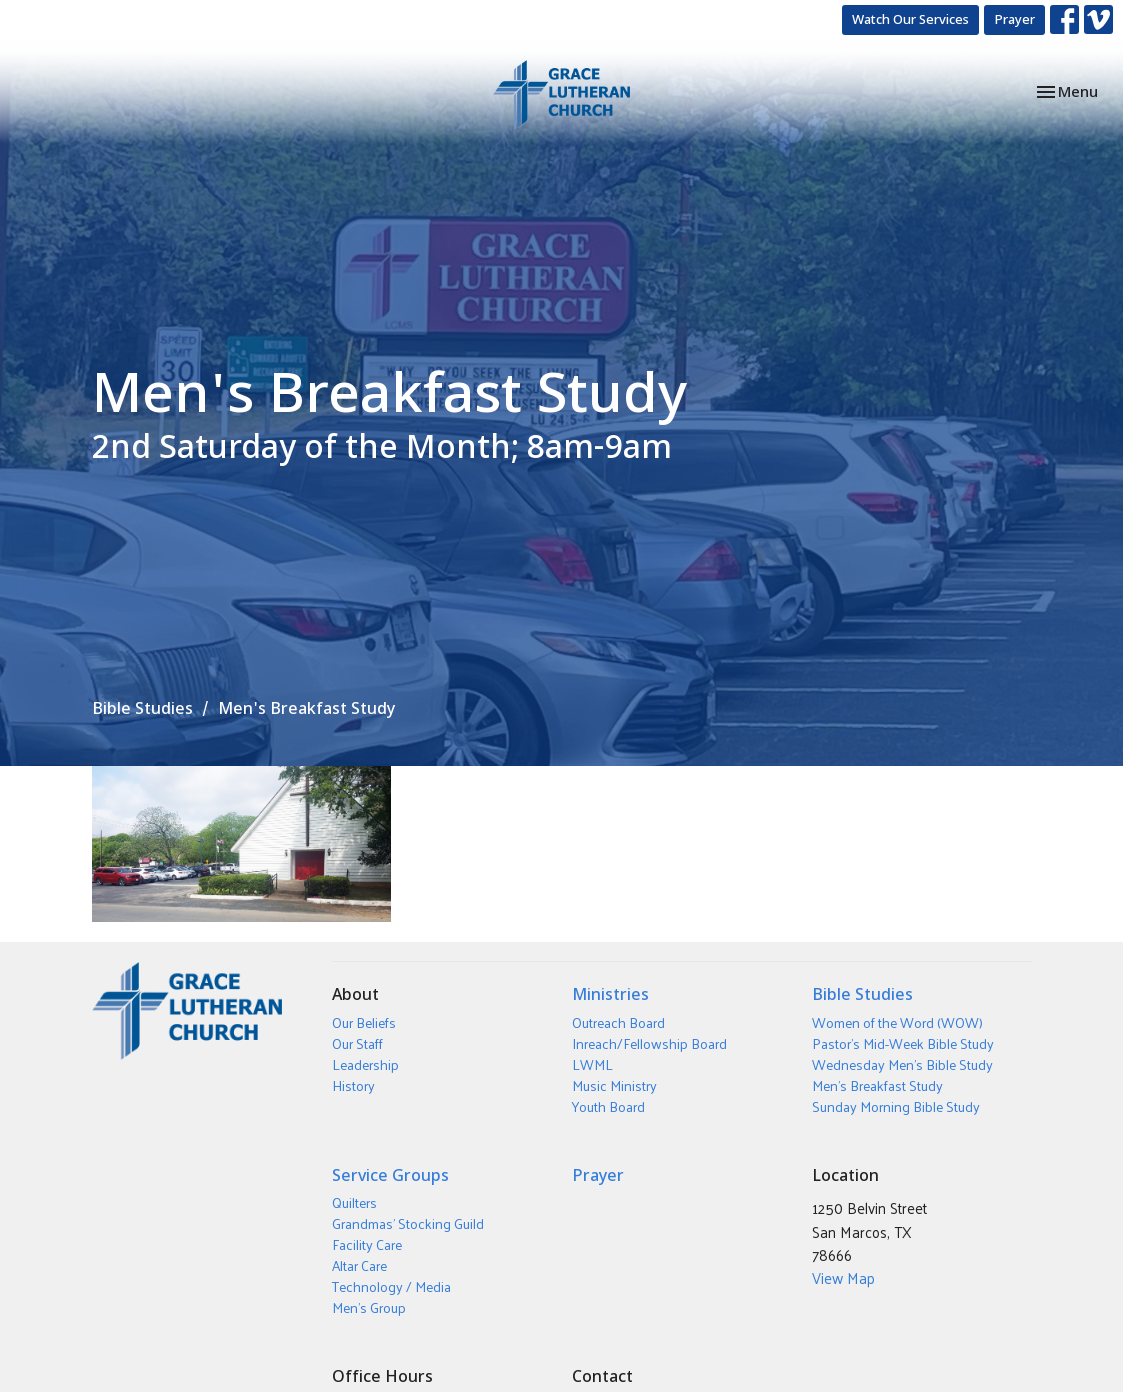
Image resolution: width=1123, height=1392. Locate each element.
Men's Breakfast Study (877, 1085)
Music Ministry (614, 1085)
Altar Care (359, 1265)
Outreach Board (618, 1022)
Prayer (1014, 19)
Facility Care (367, 1244)
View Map (843, 1277)
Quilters (354, 1202)
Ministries (610, 994)
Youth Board (608, 1106)
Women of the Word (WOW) (897, 1022)
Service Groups (390, 1175)
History (353, 1085)
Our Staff (357, 1043)
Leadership (365, 1064)
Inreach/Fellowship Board (649, 1043)
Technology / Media (391, 1286)
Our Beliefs (364, 1022)
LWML (592, 1064)
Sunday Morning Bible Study (896, 1106)
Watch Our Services (910, 19)
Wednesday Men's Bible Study (902, 1064)
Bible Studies (142, 708)
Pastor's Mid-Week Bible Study (903, 1043)
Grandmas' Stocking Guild (408, 1223)
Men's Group (369, 1307)
